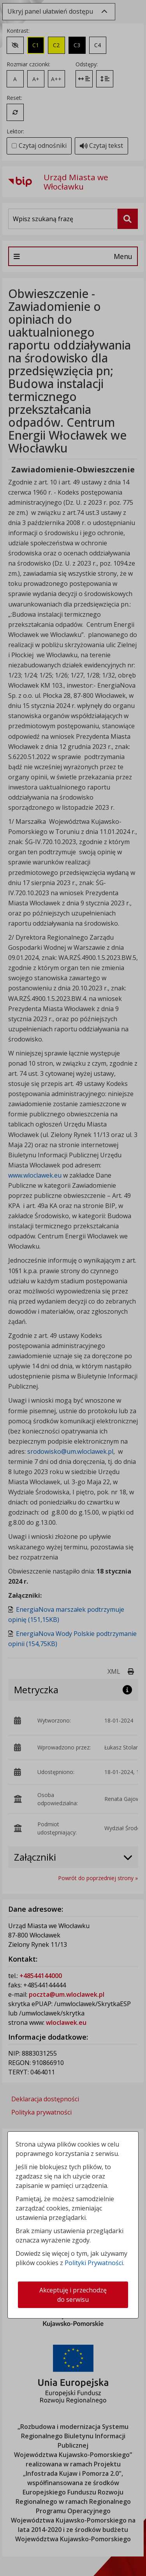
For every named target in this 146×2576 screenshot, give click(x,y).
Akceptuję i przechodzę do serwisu (73, 2295)
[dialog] (73, 1288)
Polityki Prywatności (94, 2262)
